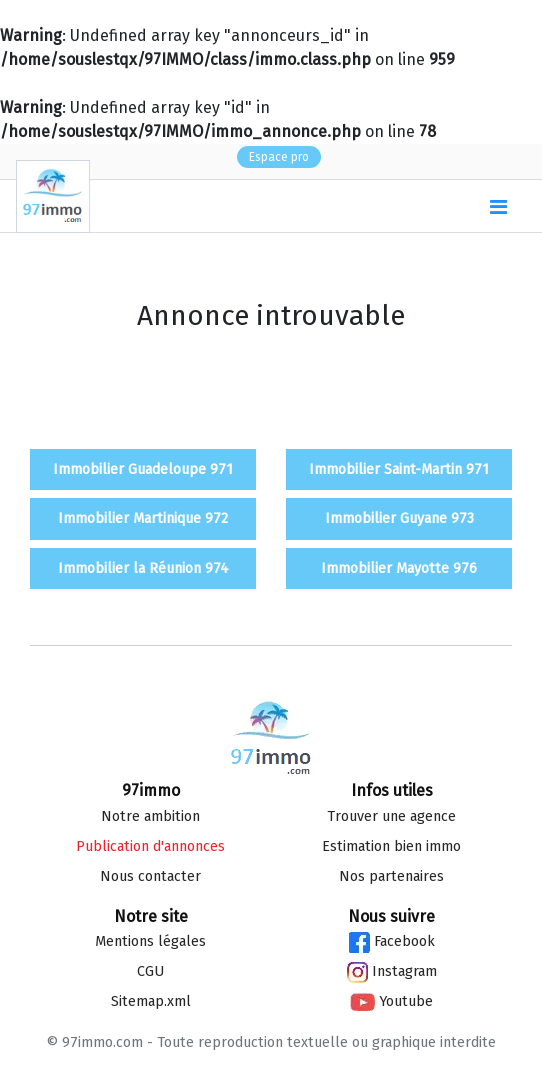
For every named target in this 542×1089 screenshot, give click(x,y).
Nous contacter (150, 876)
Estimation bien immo (391, 846)
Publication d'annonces (150, 846)
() (451, 207)
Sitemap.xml (151, 1001)
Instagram (392, 971)
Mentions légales (150, 941)
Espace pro (279, 157)
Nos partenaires (391, 876)
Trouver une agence (391, 816)
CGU (150, 971)
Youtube (391, 1001)
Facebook (392, 941)
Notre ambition (150, 816)
